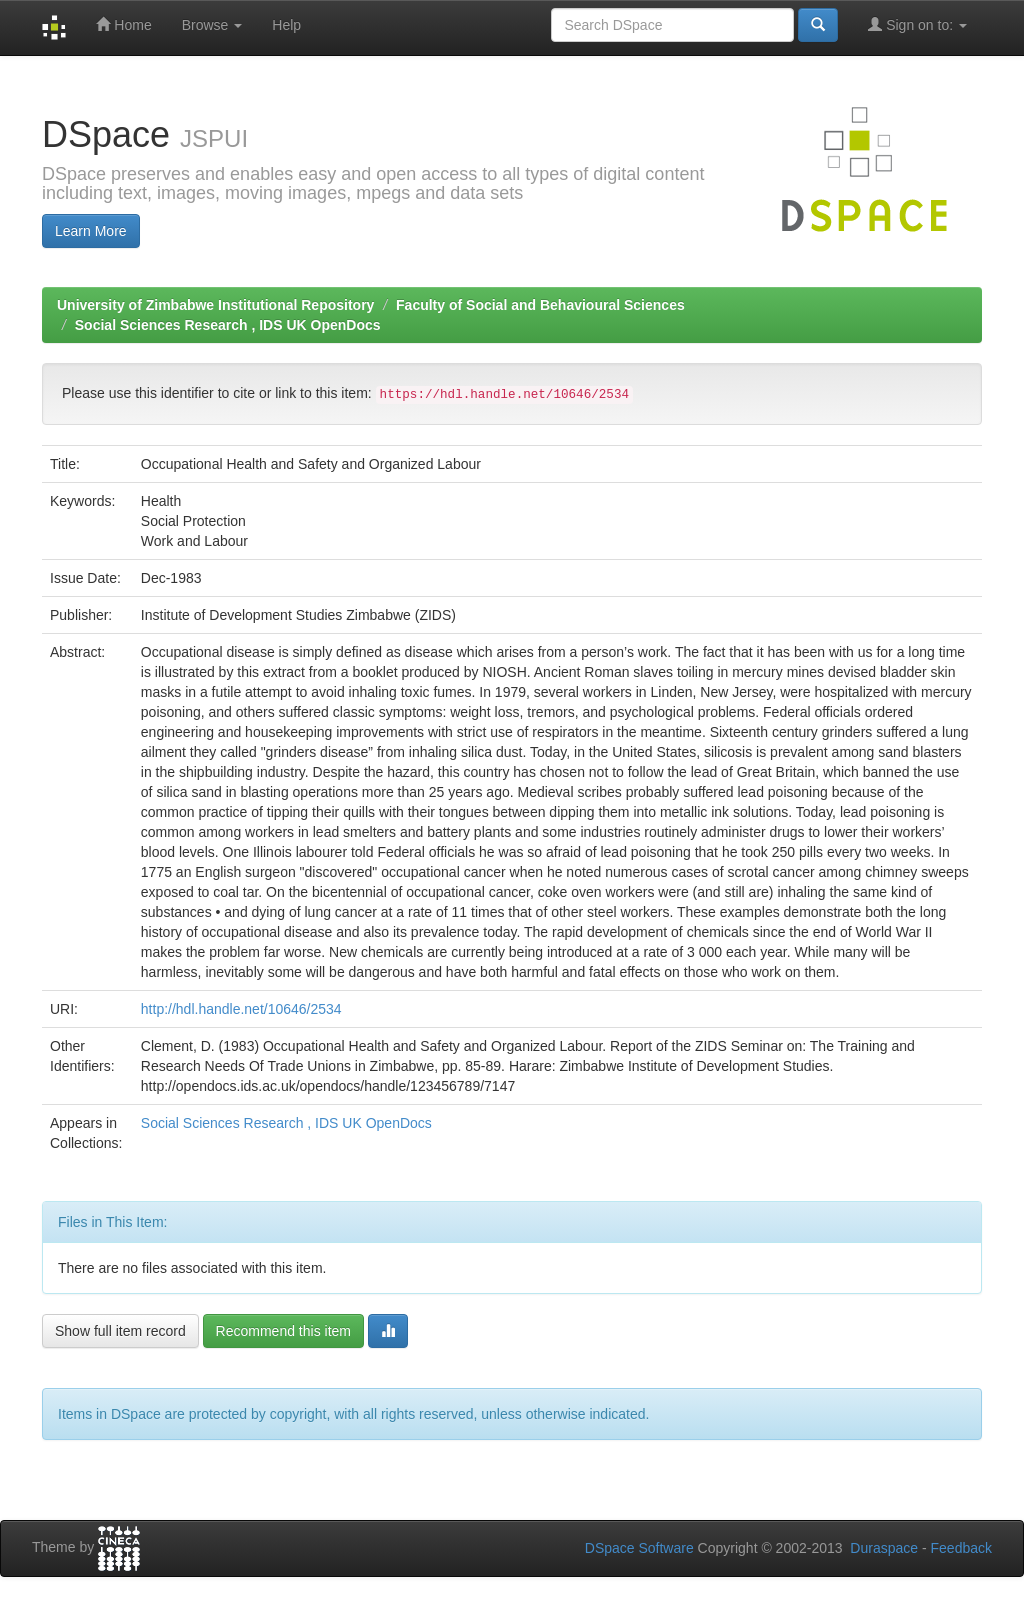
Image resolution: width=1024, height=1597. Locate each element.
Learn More (91, 231)
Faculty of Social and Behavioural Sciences (540, 305)
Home (123, 24)
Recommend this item (283, 1331)
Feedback (961, 1548)
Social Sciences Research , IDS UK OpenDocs (228, 325)
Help (286, 25)
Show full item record (120, 1331)
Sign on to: (917, 24)
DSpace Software (639, 1548)
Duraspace (884, 1548)
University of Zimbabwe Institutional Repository (215, 305)
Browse (212, 25)
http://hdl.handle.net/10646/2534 (241, 1009)
